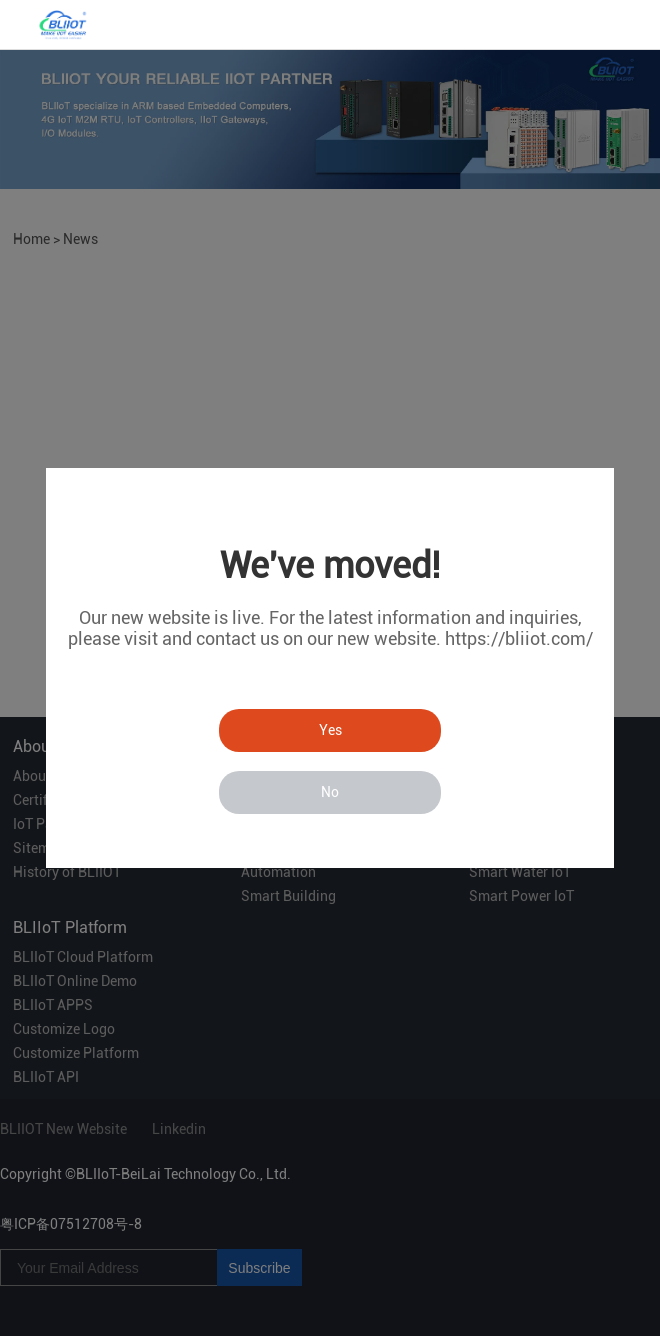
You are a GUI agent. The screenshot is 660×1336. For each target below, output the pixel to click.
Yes (330, 730)
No (330, 792)
